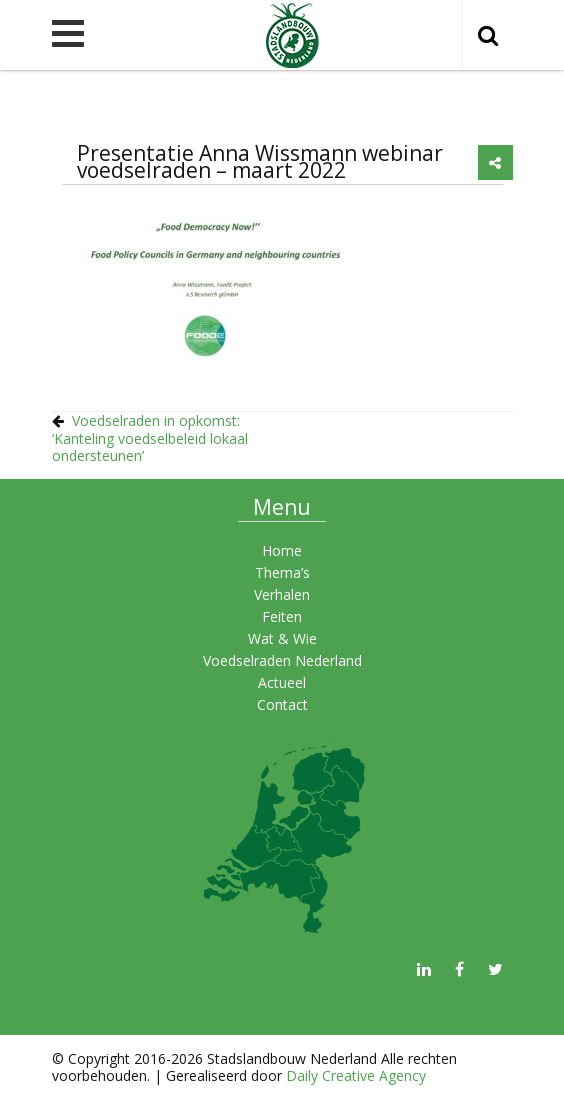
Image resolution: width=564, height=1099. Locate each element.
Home (282, 550)
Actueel (282, 682)
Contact (282, 704)
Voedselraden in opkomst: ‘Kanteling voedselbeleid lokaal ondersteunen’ (150, 438)
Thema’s (282, 572)
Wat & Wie (282, 638)
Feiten (282, 616)
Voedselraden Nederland (282, 660)
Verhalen (282, 594)
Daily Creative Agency (356, 1075)
